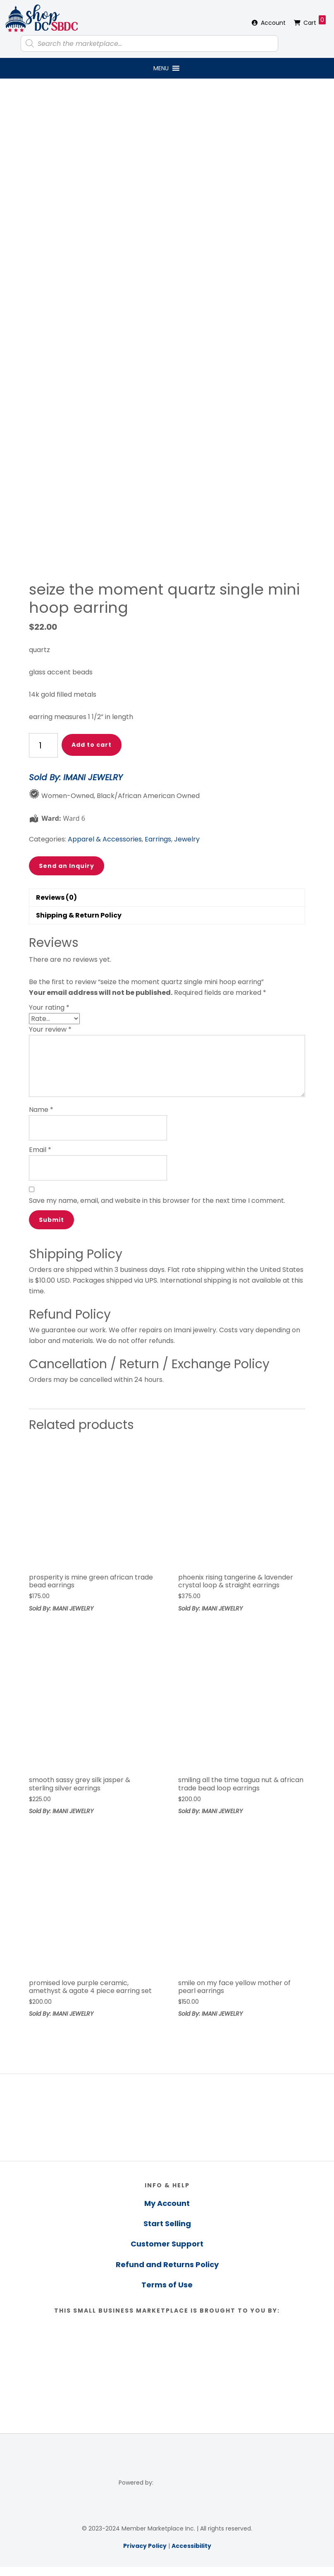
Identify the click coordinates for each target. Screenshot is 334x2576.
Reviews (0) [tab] (56, 897)
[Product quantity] (43, 745)
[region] (167, 2117)
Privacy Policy (145, 2546)
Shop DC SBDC (41, 18)
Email (40, 1149)
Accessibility (191, 2546)
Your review (50, 1029)
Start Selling (167, 2223)
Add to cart (92, 745)
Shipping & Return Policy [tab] (79, 915)
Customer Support (167, 2244)
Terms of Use (167, 2285)
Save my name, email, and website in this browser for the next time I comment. (157, 1200)
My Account (167, 2203)
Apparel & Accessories (105, 839)
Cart (314, 21)
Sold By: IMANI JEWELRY (76, 777)
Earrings (158, 839)
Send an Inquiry (66, 866)
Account (273, 23)
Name (41, 1109)
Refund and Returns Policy (167, 2264)
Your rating (49, 1007)
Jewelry (187, 839)
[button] (161, 68)
